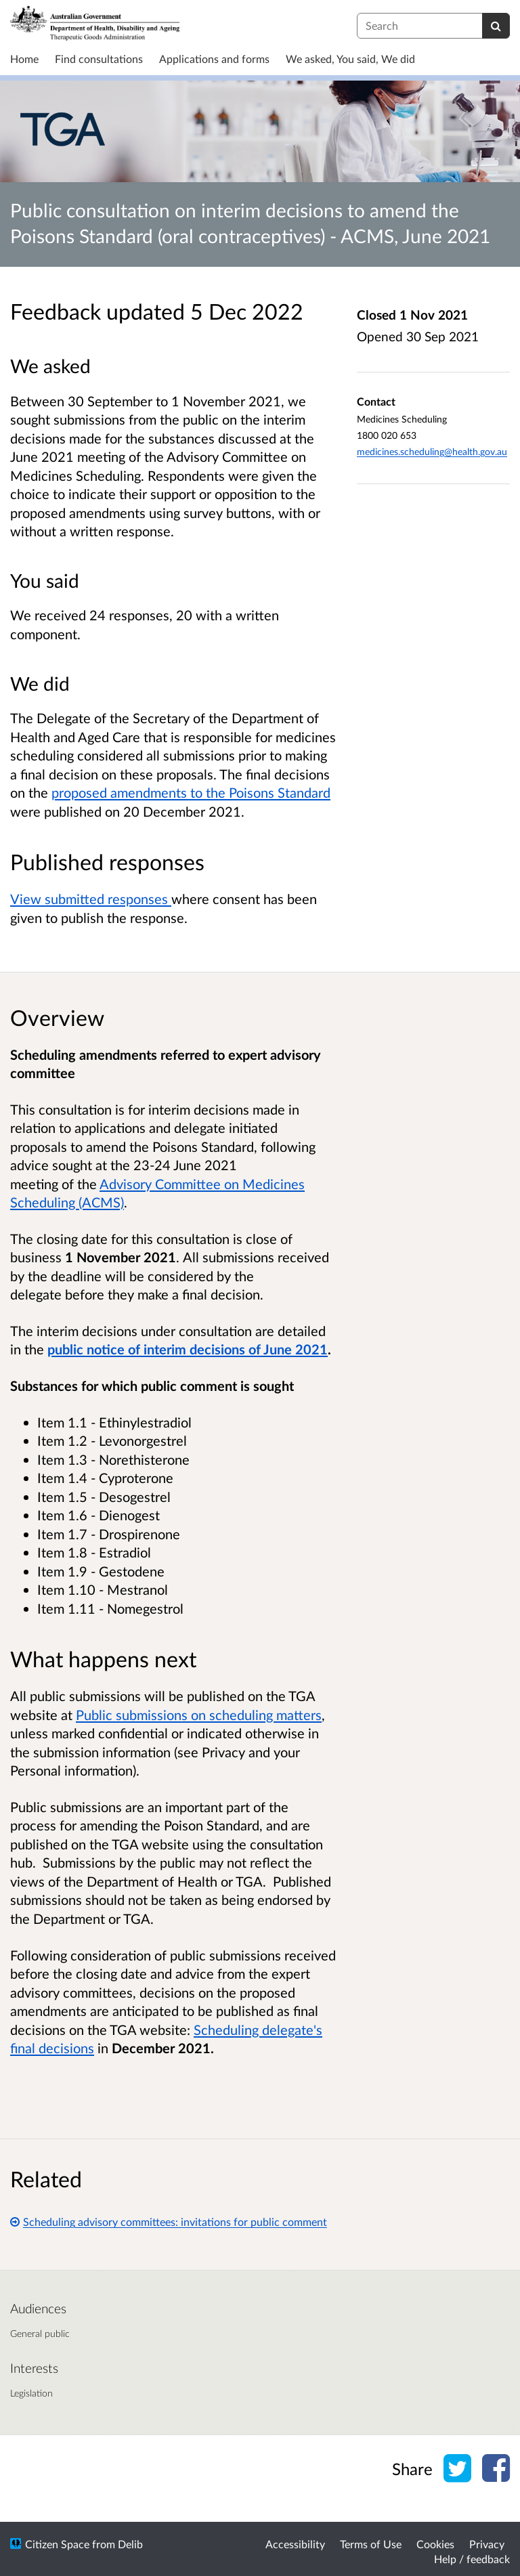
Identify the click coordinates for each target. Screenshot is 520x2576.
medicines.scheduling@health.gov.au (432, 451)
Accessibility (295, 2543)
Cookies (435, 2543)
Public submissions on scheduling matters (199, 1714)
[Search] (496, 26)
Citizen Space (57, 2543)
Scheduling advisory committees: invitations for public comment (168, 2221)
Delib (130, 2543)
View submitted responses (90, 898)
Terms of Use (371, 2543)
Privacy (486, 2543)
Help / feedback (472, 2558)
